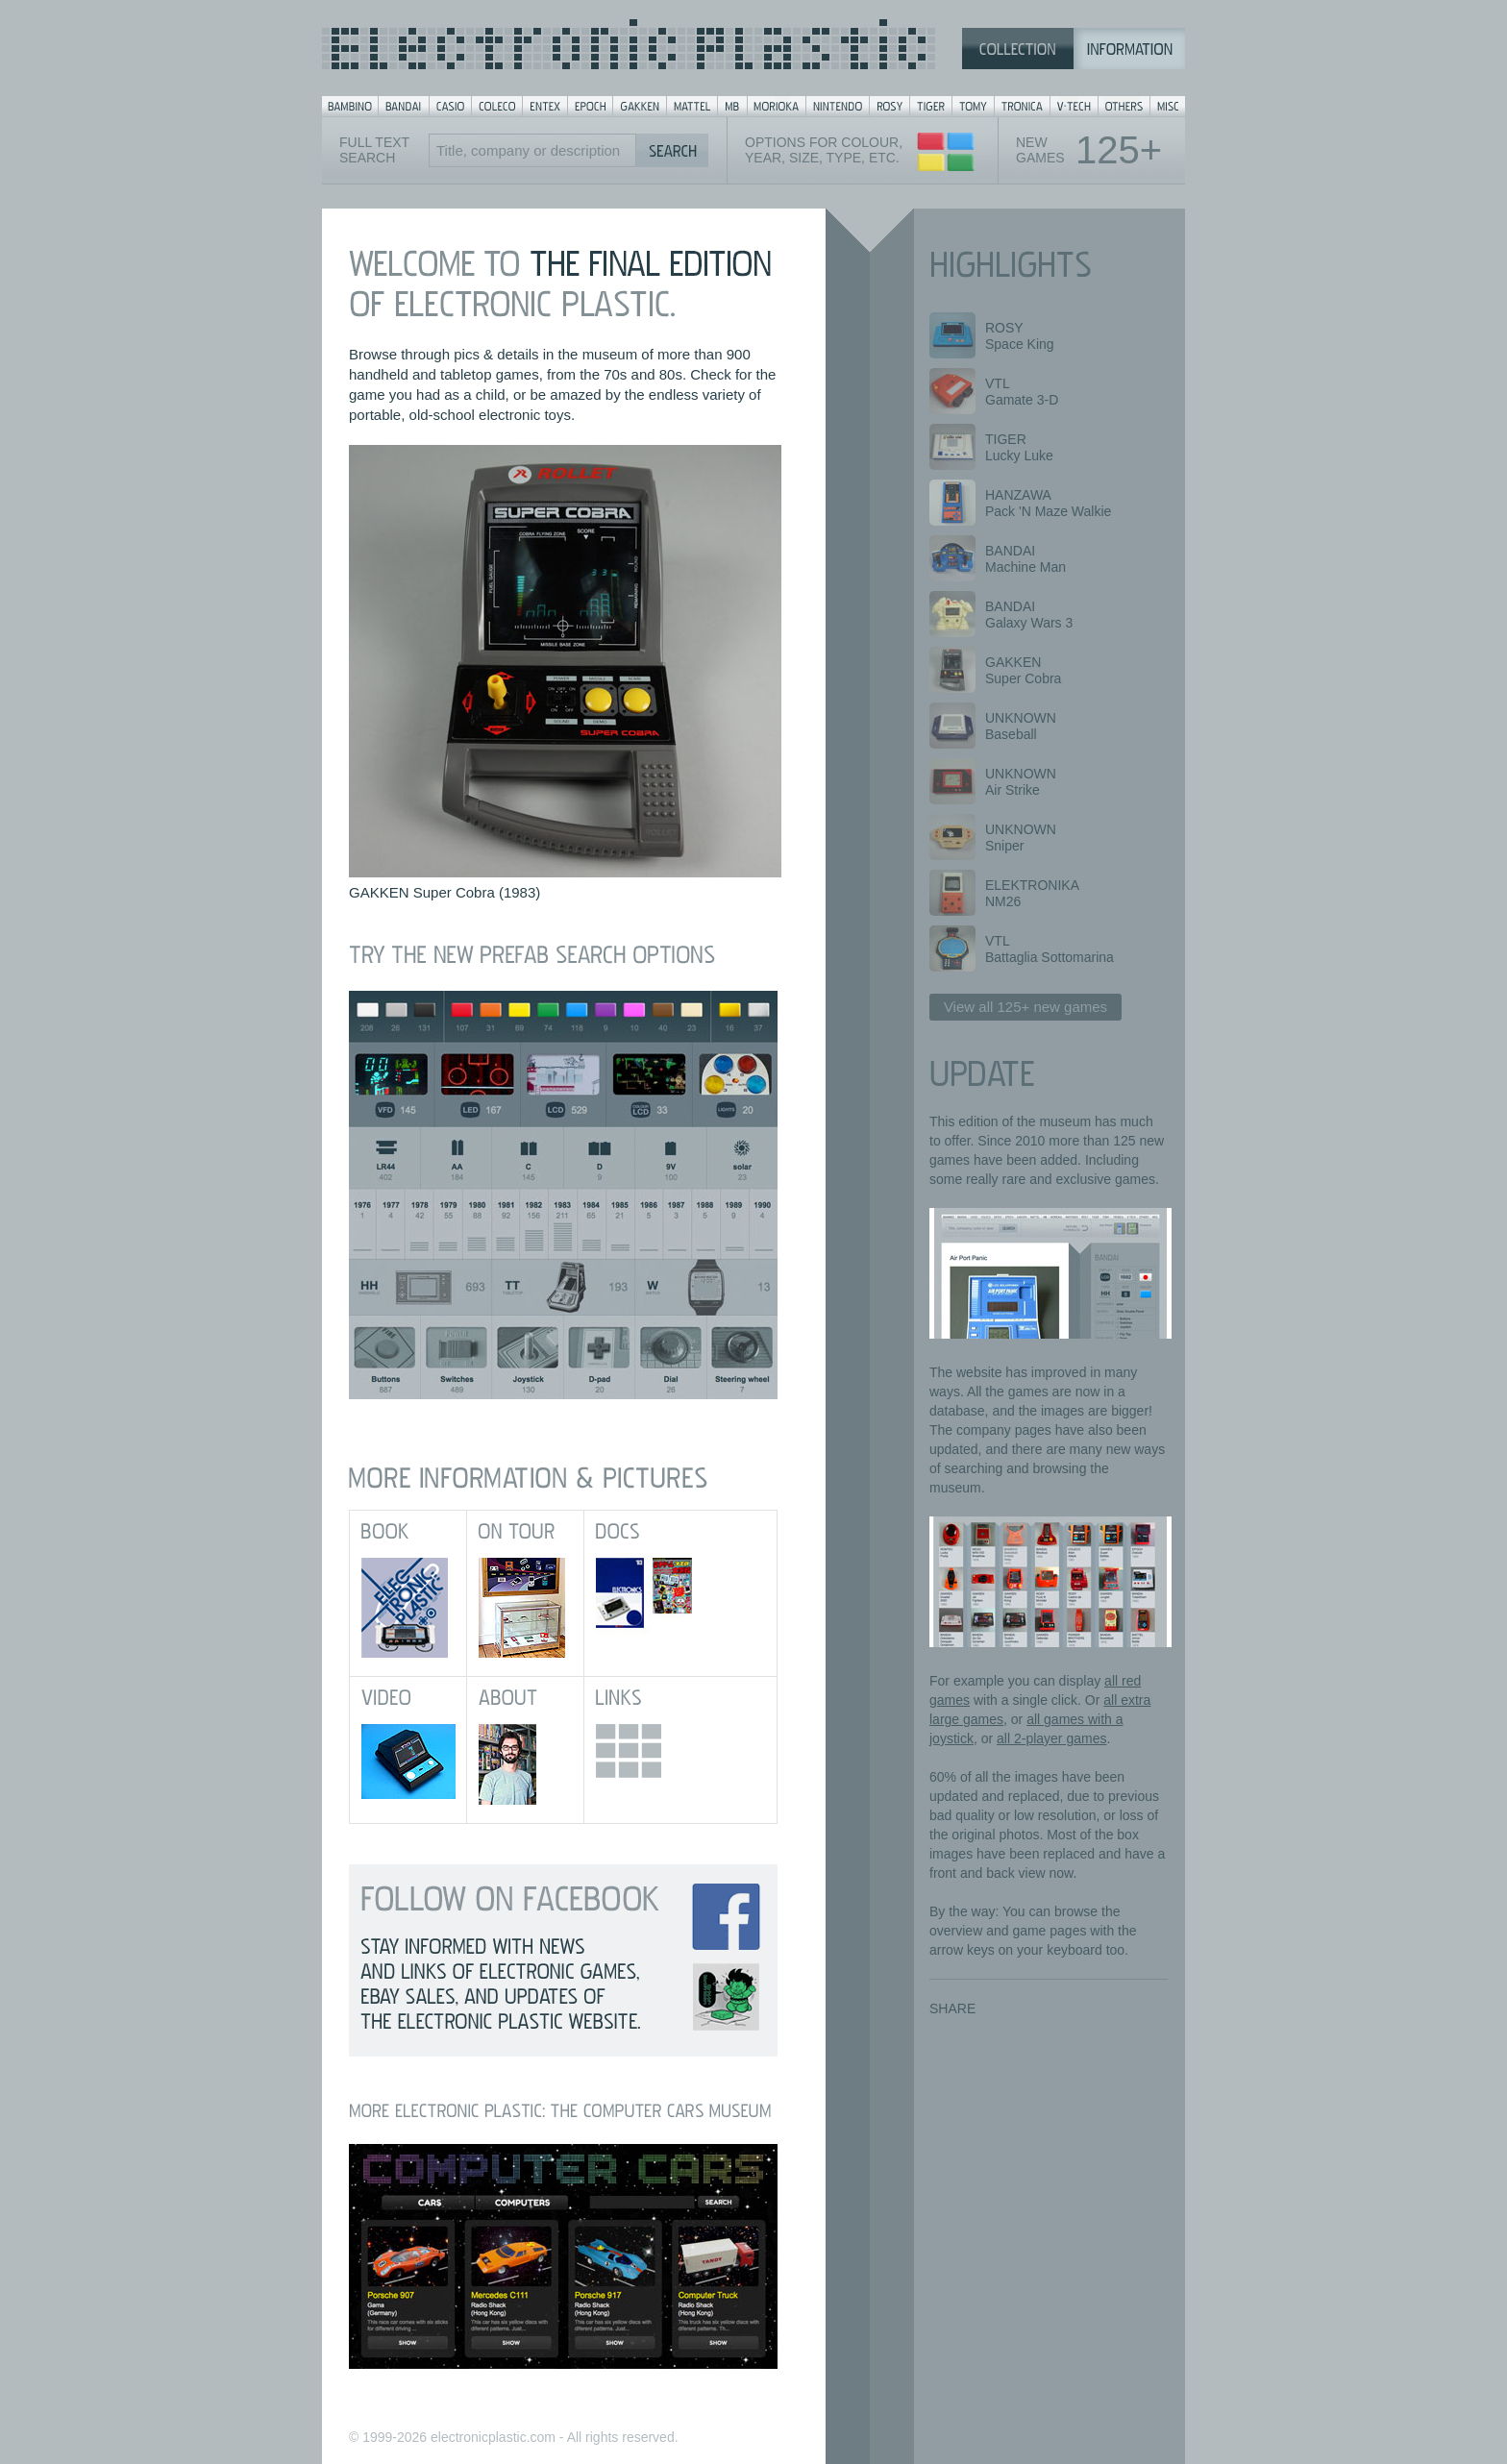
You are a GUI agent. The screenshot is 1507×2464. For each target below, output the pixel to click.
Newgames (1089, 150)
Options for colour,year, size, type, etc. (823, 150)
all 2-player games (1051, 1738)
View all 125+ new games (1025, 1006)
